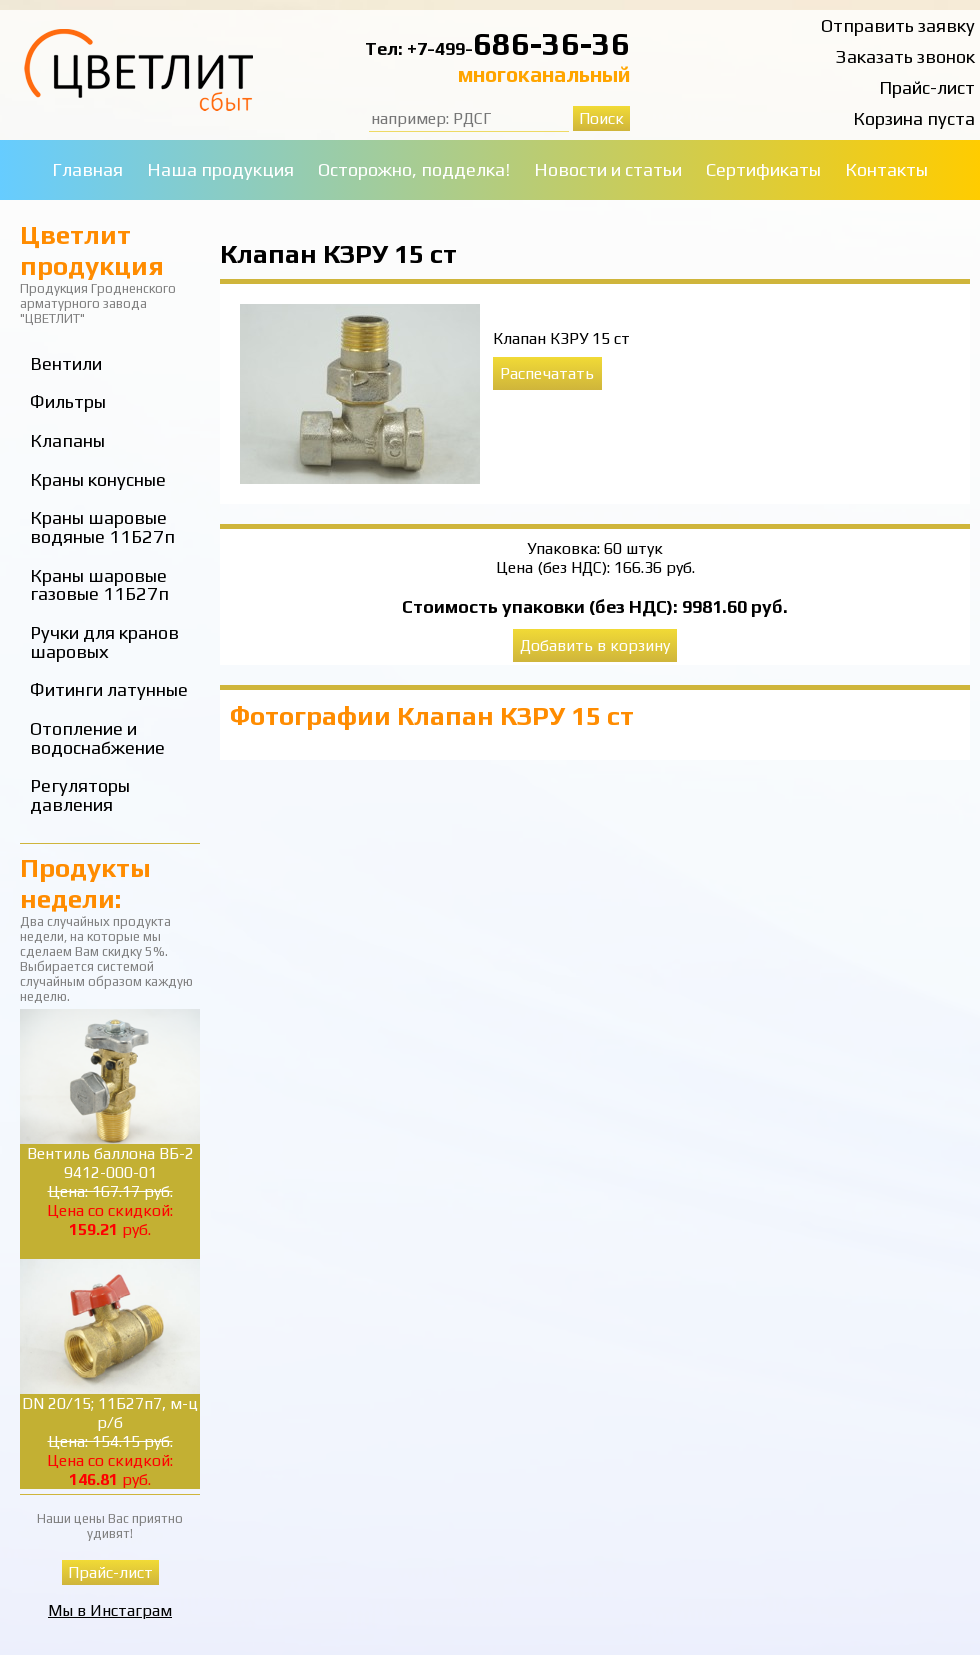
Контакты (886, 169)
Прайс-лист (927, 87)
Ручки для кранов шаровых (104, 642)
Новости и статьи (608, 169)
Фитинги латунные (109, 689)
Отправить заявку (898, 25)
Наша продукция (220, 169)
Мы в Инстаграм (110, 1610)
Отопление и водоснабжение (97, 738)
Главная (87, 169)
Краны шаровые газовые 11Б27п (99, 585)
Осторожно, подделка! (414, 169)
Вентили (66, 363)
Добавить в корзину (595, 645)
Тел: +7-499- (419, 48)
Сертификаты (763, 169)
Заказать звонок (905, 56)
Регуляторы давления (80, 795)
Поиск (601, 118)
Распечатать (547, 373)
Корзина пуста (914, 118)
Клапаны (67, 440)
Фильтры (68, 401)
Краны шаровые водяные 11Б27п (102, 527)
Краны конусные (98, 479)
